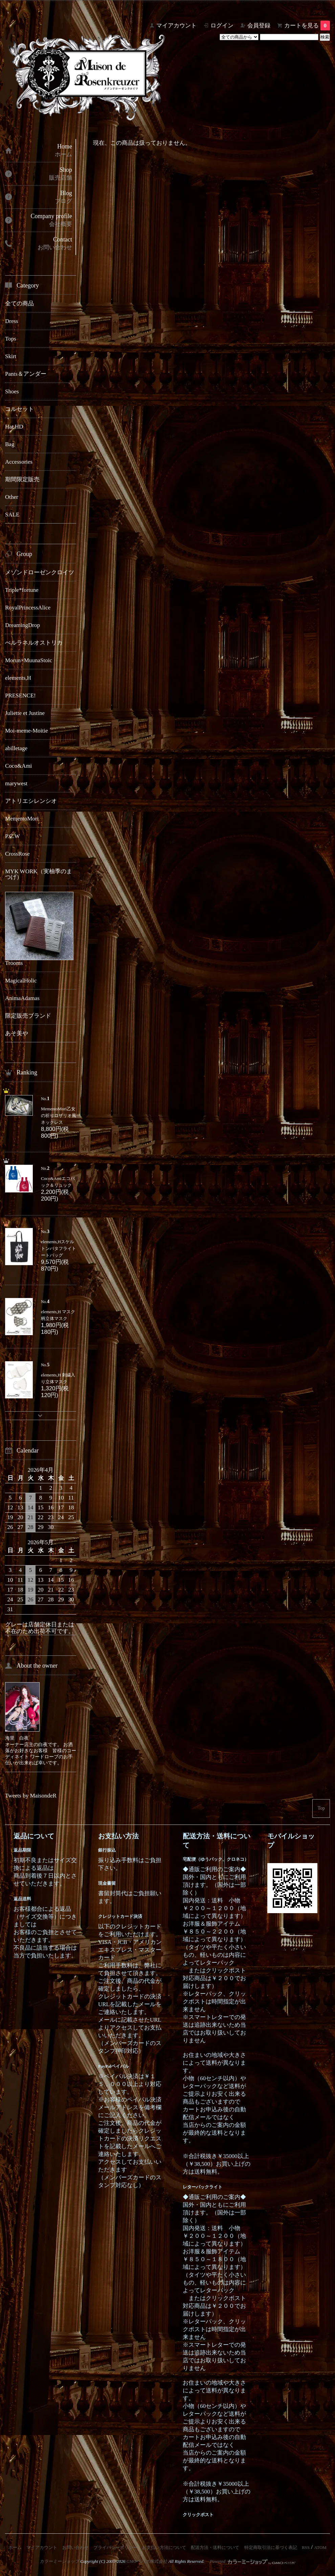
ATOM (320, 2547)
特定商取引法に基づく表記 (270, 2547)
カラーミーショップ (59, 2561)
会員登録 (258, 25)
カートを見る (307, 25)
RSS (306, 2547)
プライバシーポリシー (115, 2547)
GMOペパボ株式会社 (147, 2561)
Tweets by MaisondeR (31, 1795)
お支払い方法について (164, 2547)
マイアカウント (176, 25)
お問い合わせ (75, 2547)
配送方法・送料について (215, 2547)
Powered (252, 2561)
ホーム (15, 2547)
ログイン (221, 25)
